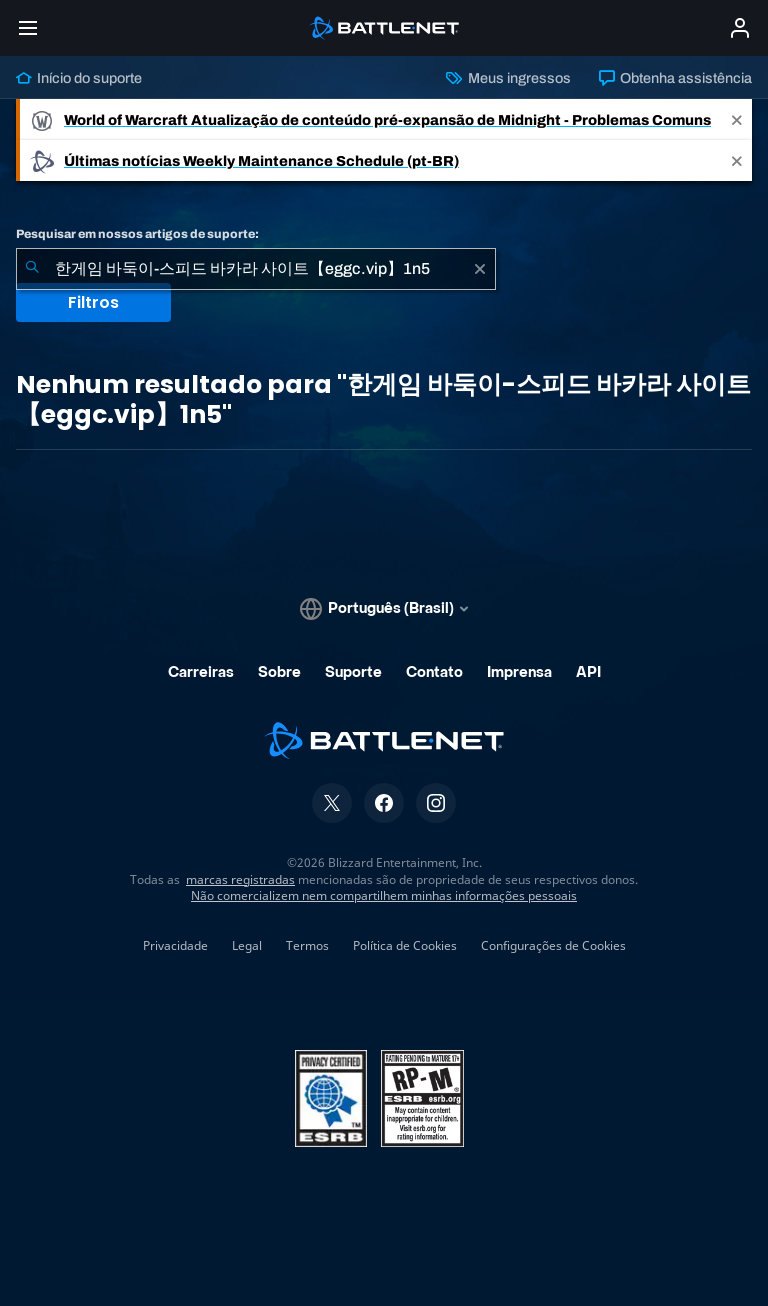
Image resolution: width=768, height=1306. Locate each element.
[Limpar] (480, 269)
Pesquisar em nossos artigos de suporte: (137, 234)
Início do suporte (79, 78)
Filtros (93, 302)
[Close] (737, 119)
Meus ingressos (508, 78)
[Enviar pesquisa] (32, 269)
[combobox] (256, 269)
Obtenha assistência (675, 78)
